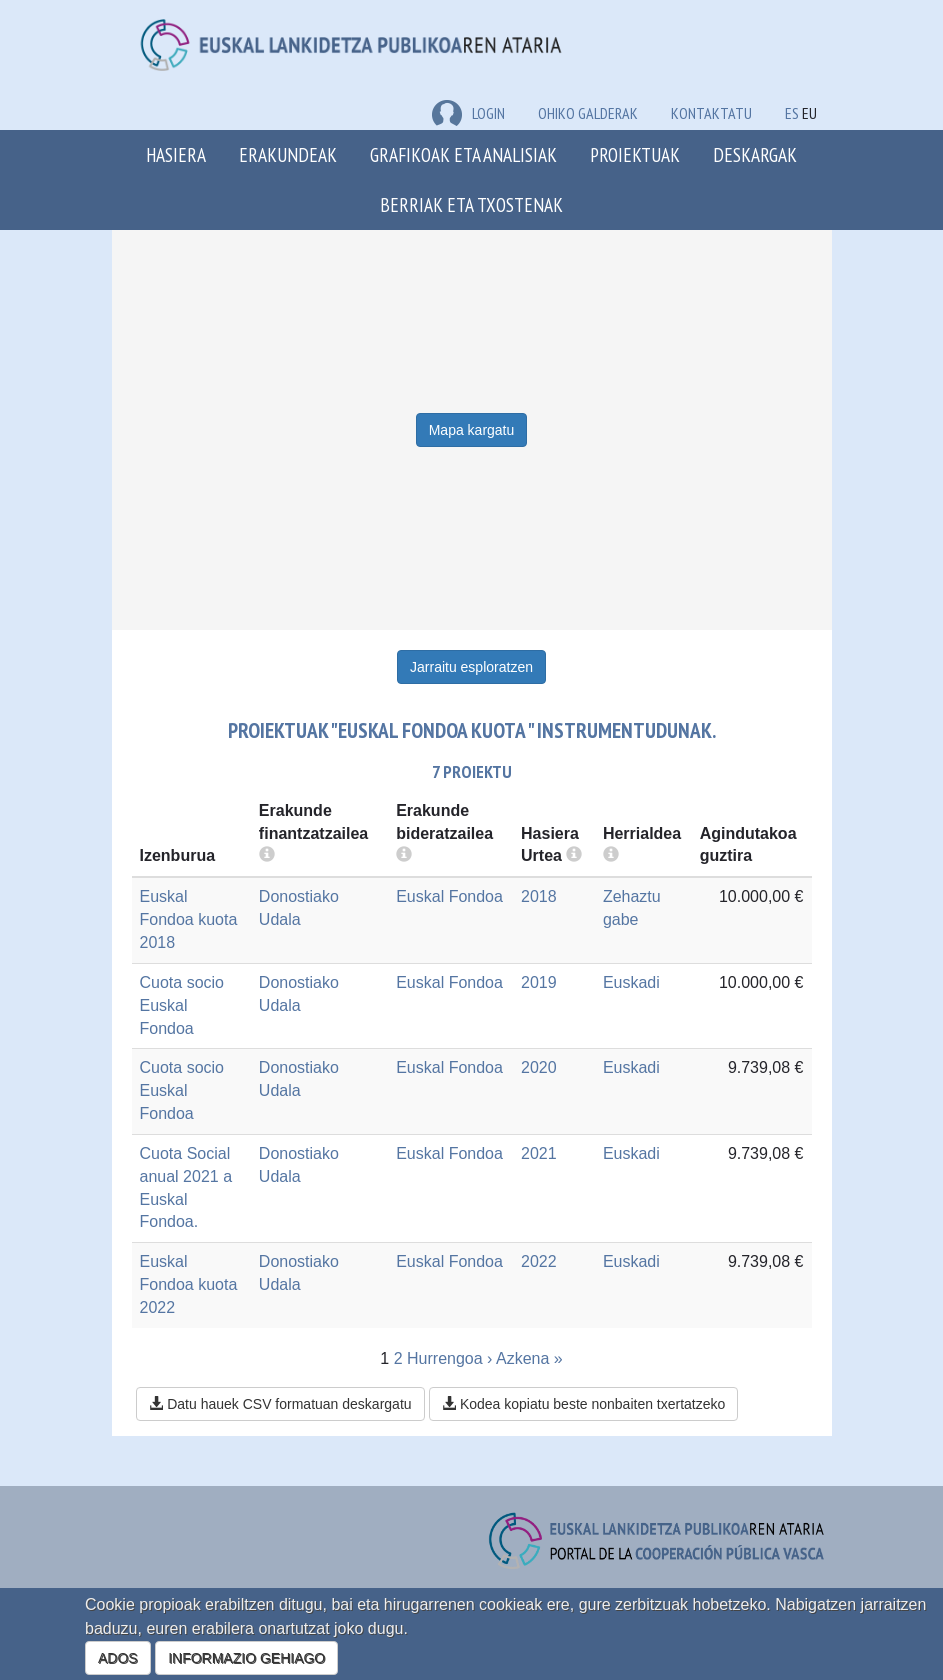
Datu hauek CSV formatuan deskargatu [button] (280, 1404)
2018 (539, 896)
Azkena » (529, 1358)
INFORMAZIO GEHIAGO (246, 1658)
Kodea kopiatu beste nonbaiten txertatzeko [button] (583, 1404)
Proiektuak (635, 154)
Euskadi (631, 982)
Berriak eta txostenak (471, 204)
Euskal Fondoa (449, 896)
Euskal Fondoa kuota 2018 (189, 919)
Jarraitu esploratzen (471, 667)
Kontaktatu (711, 113)
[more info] (574, 855)
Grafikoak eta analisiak (463, 154)
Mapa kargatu (472, 430)
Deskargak (755, 154)
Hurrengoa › (449, 1358)
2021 (539, 1153)
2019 (539, 982)
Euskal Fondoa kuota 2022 (189, 1284)
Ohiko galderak (588, 113)
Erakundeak (288, 154)
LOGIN (468, 113)
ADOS (118, 1658)
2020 (539, 1067)
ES (792, 113)
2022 (539, 1261)
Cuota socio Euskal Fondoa (182, 1005)
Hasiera (176, 154)
